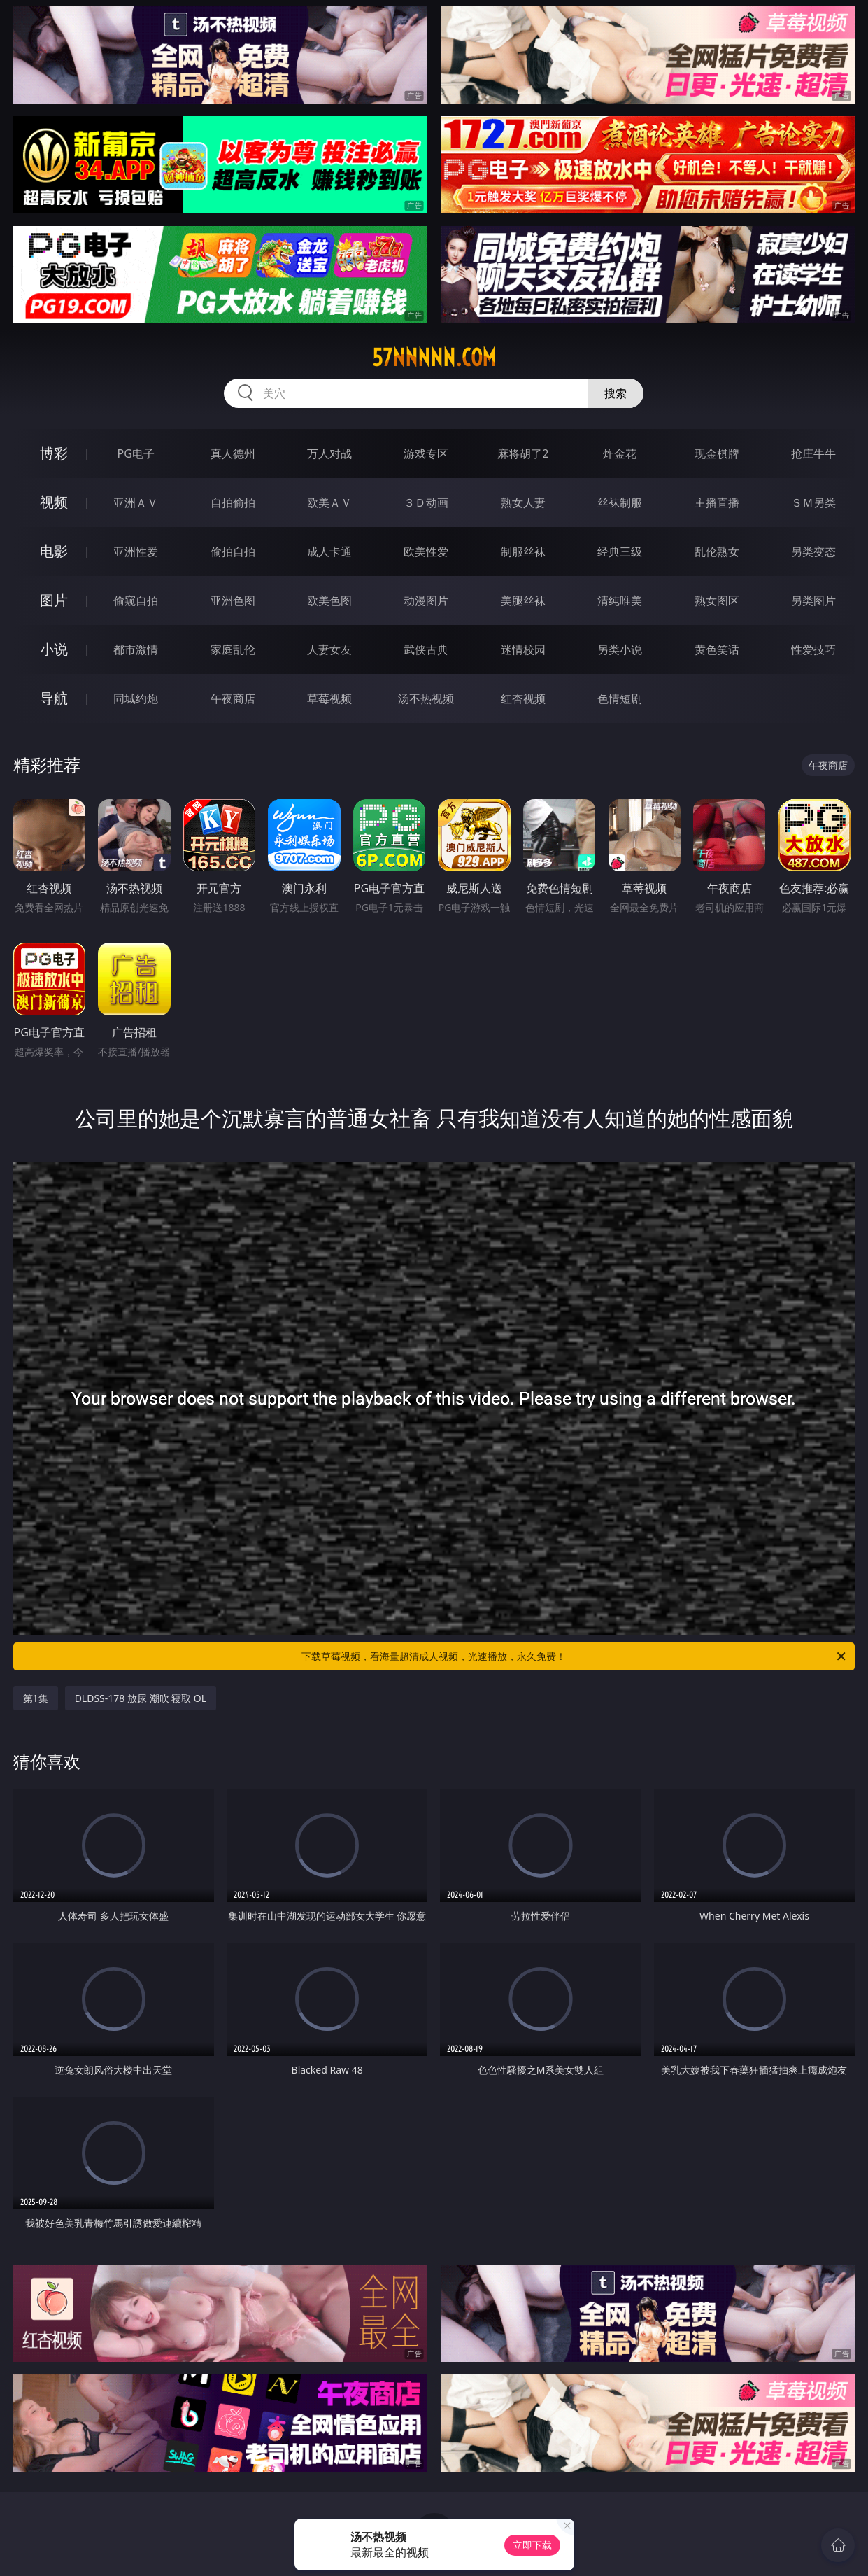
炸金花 (619, 453)
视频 (54, 502)
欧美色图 (329, 600)
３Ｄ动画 (426, 502)
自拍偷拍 (233, 502)
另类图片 (813, 600)
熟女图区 (717, 600)
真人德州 (233, 453)
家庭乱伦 (233, 649)
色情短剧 (619, 698)
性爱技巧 (813, 649)
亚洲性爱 (135, 551)
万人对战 (329, 453)
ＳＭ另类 (813, 502)
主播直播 (717, 502)
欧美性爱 (426, 551)
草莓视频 (329, 698)
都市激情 (135, 649)
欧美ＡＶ (329, 502)
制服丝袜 (523, 551)
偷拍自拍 (233, 551)
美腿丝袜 (523, 600)
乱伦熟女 (717, 551)
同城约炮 (135, 698)
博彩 (54, 453)
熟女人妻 (523, 502)
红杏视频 (523, 698)
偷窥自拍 (135, 600)
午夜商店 (233, 698)
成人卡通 (329, 551)
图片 (54, 600)
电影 (54, 551)
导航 (54, 698)
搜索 (615, 393)
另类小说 (619, 649)
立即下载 (532, 2545)
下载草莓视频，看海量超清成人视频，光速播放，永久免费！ (574, 1656)
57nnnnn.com (434, 358)
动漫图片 (426, 600)
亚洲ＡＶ (135, 502)
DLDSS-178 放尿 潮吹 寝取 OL (141, 1698)
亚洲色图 (233, 600)
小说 (54, 649)
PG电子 (135, 453)
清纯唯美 (619, 600)
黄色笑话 (717, 649)
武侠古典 (426, 649)
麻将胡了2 (522, 453)
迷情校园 (523, 649)
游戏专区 (426, 453)
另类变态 (813, 551)
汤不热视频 (426, 698)
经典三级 (619, 551)
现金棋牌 (717, 453)
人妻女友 (329, 649)
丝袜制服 (619, 502)
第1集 (35, 1698)
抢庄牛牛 (813, 453)
